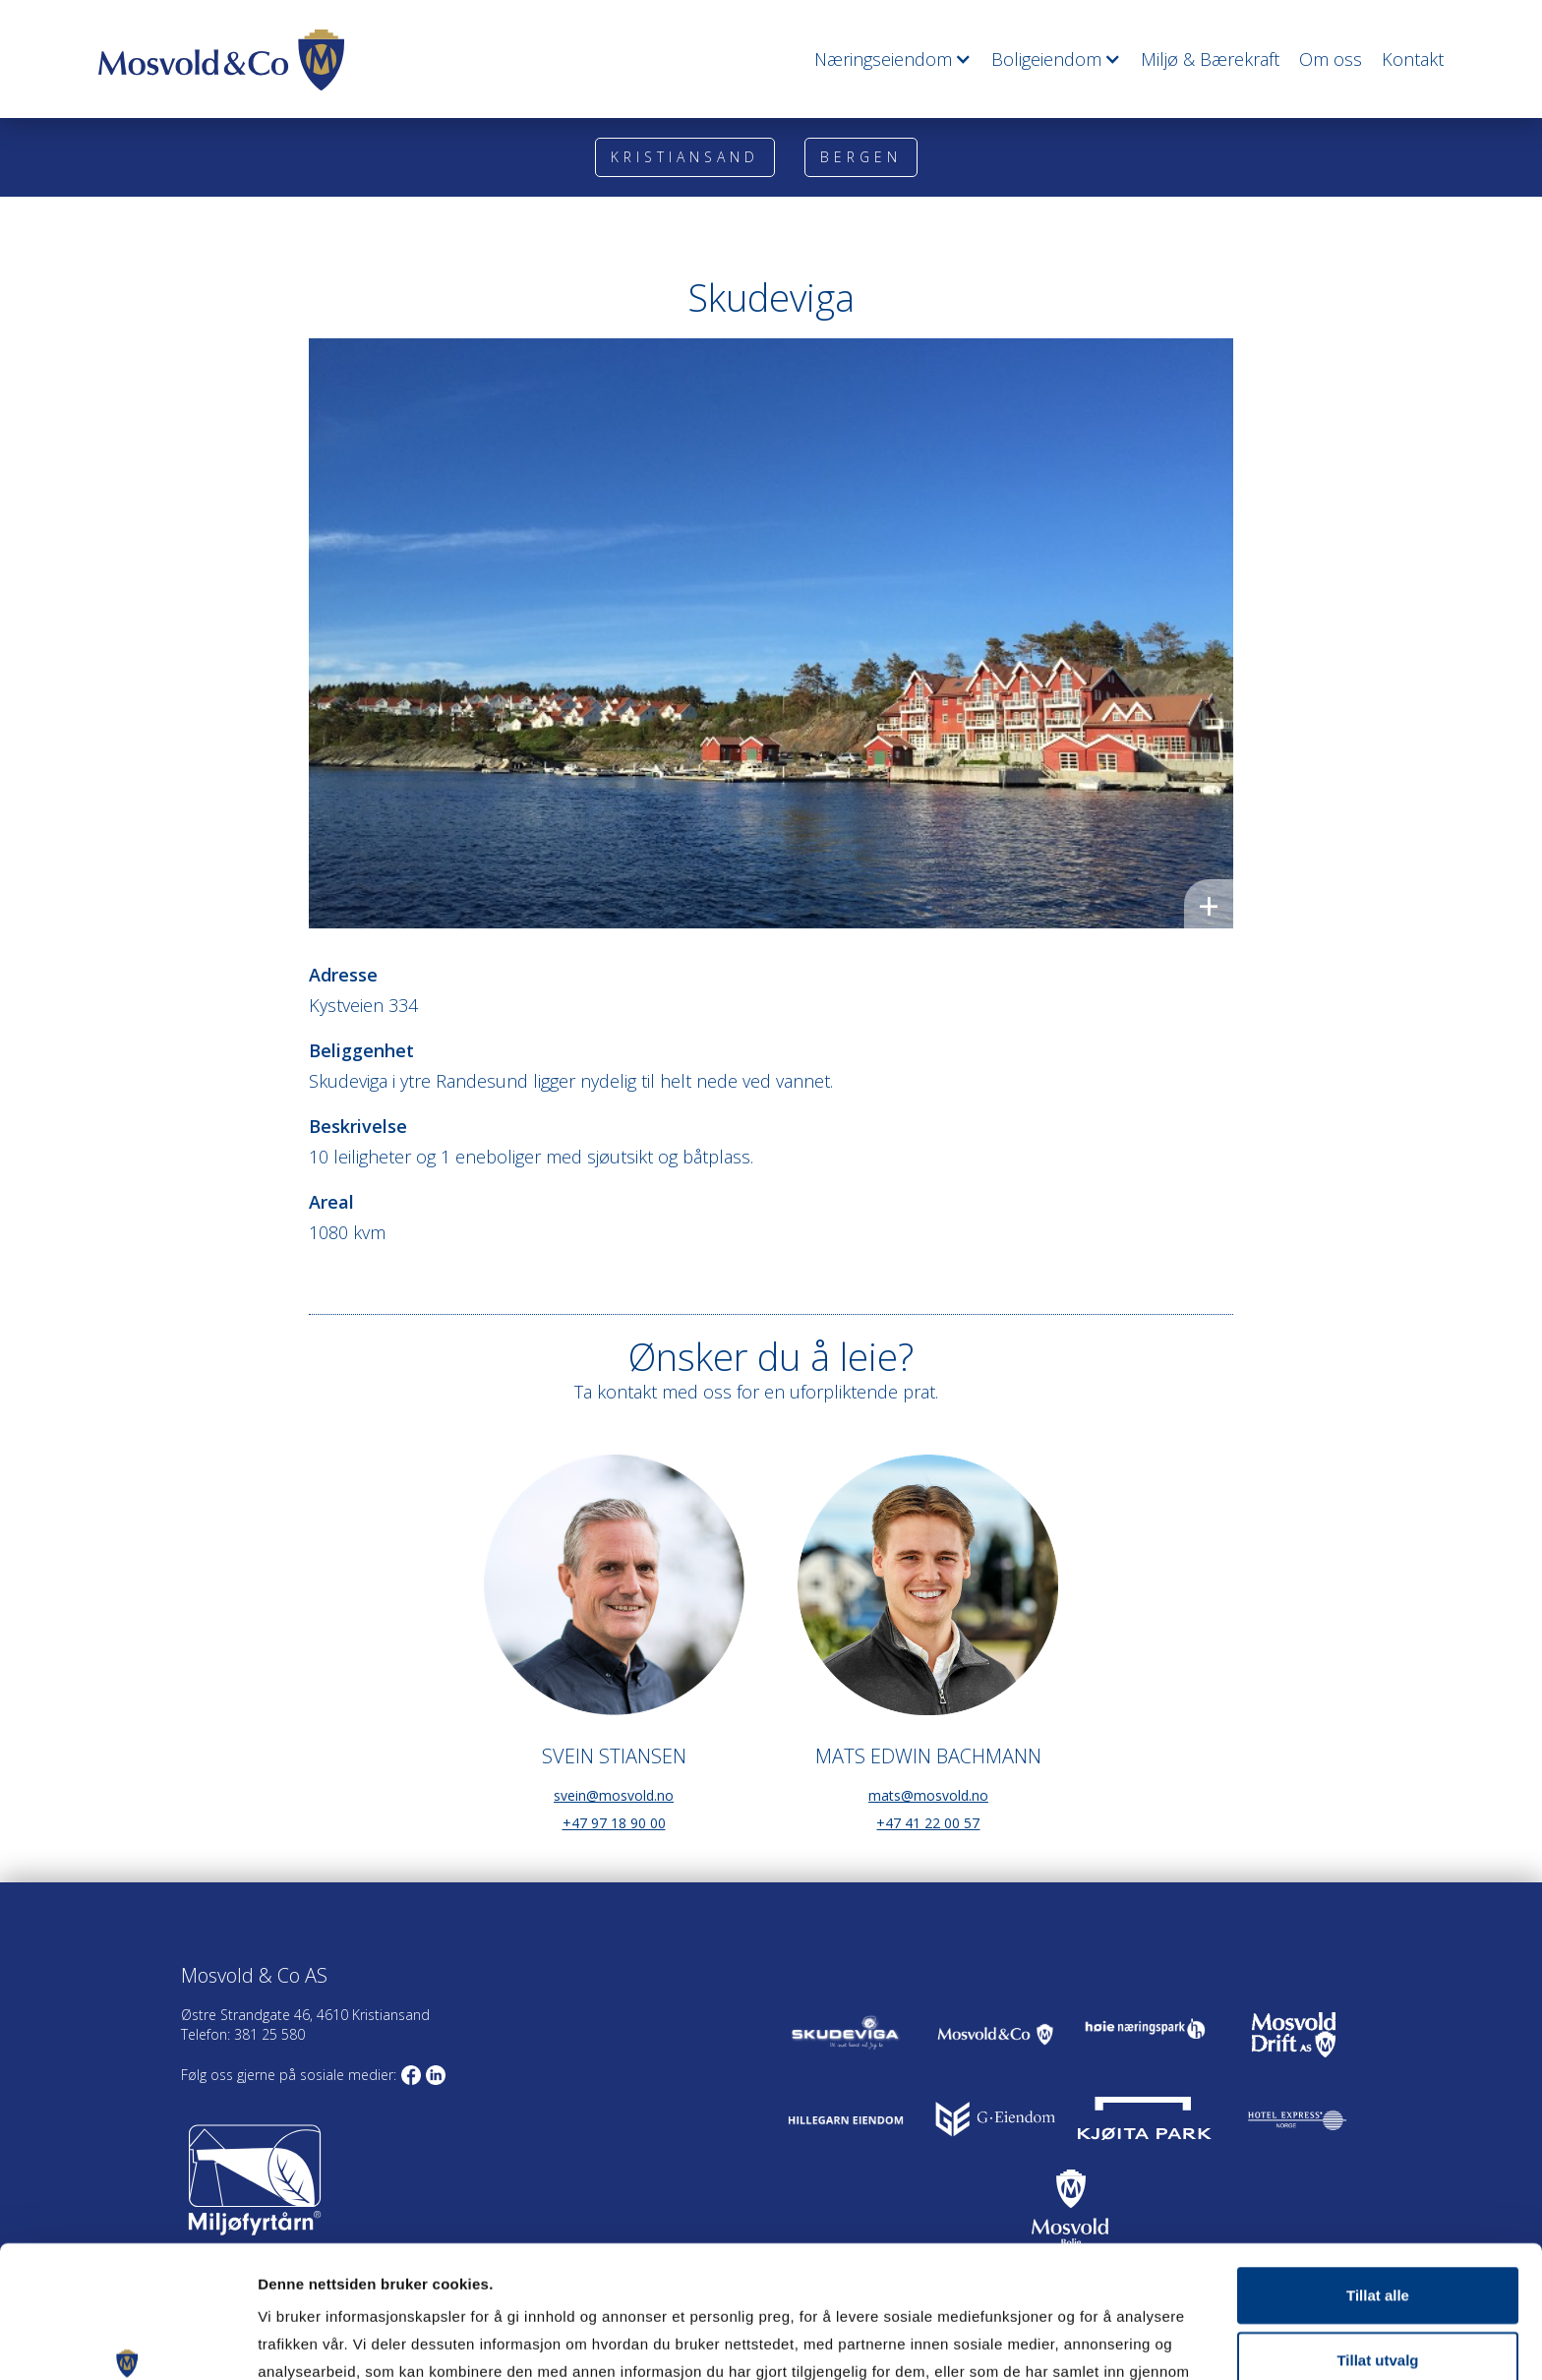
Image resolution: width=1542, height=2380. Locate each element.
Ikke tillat (1377, 2299)
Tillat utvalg (1377, 2236)
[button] (883, 59)
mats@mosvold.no (928, 1795)
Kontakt (1413, 59)
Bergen (861, 157)
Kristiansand (685, 157)
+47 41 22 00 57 (927, 1823)
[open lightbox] (771, 633)
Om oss (1330, 59)
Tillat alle (1377, 2171)
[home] (221, 60)
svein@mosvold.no (614, 1795)
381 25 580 (267, 2034)
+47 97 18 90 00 (614, 1823)
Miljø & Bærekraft (1210, 59)
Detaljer (1048, 2341)
